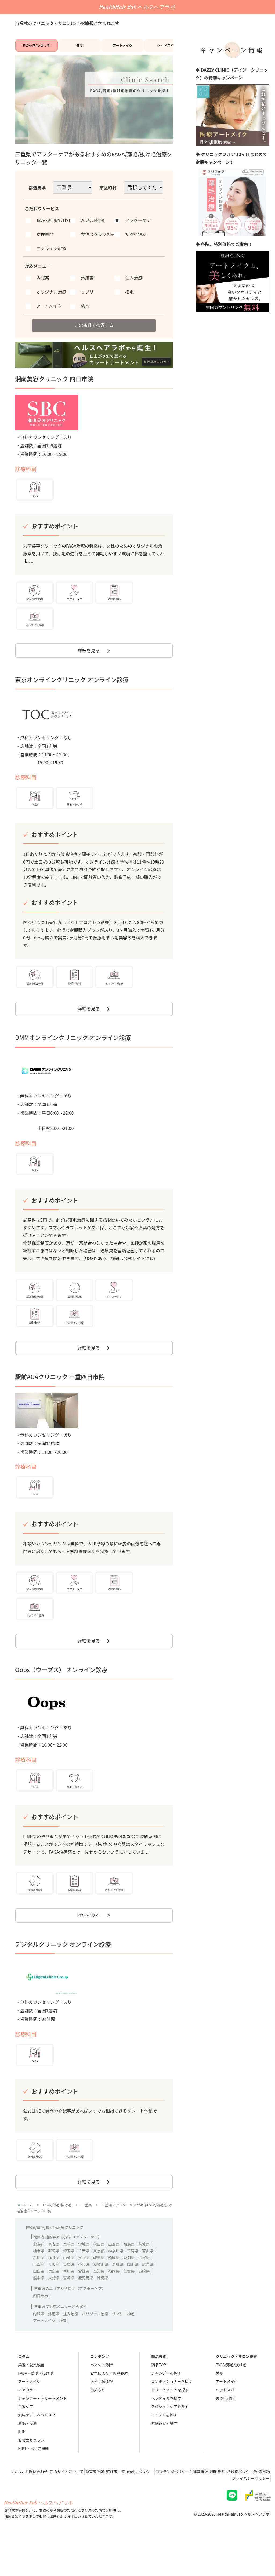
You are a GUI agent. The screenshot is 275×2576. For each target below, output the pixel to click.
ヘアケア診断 (101, 2400)
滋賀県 (144, 2293)
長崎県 (144, 2306)
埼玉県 (68, 2286)
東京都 (98, 2286)
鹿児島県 (85, 2313)
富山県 (147, 2286)
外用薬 (53, 2349)
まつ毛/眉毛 (226, 2433)
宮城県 (83, 2279)
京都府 (38, 2299)
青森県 (53, 2279)
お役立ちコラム (31, 2475)
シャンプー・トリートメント (42, 2433)
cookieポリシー (175, 2507)
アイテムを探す (164, 2450)
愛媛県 (83, 2306)
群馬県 (53, 2286)
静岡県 (114, 2293)
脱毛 (22, 2467)
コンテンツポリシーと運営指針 (221, 2507)
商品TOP (158, 2400)
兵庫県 (68, 2299)
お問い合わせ (57, 2507)
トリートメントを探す (170, 2425)
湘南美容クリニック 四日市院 (54, 388)
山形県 (114, 2279)
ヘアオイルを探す (166, 2433)
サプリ (117, 2349)
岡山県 (132, 2299)
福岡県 (114, 2306)
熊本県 (38, 2313)
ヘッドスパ (165, 48)
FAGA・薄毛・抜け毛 (35, 2408)
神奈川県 (115, 2286)
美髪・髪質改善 (31, 2400)
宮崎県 (68, 2313)
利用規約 (260, 2507)
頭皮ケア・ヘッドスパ (37, 2450)
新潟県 (132, 2286)
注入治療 (70, 2349)
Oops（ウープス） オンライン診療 (61, 1696)
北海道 (38, 2279)
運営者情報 (123, 2507)
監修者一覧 (147, 2507)
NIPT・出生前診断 (33, 2484)
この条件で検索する (94, 332)
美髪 (79, 48)
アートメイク (122, 48)
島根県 (117, 2299)
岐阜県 (98, 2293)
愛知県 (129, 2293)
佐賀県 (129, 2306)
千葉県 (83, 2286)
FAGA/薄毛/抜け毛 (36, 48)
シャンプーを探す (166, 2408)
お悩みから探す (164, 2459)
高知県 (98, 2306)
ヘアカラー (27, 2425)
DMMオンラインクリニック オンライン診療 (73, 1055)
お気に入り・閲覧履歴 (109, 2408)
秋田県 (98, 2279)
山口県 (38, 2306)
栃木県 (38, 2286)
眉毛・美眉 (27, 2459)
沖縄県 (102, 2313)
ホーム (35, 2507)
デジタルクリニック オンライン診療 (63, 1975)
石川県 (38, 2293)
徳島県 (53, 2306)
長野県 (83, 2293)
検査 (63, 2355)
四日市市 (40, 2331)
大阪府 (53, 2299)
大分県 (53, 2313)
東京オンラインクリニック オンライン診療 (72, 693)
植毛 (131, 2349)
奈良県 (83, 2299)
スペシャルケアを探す (170, 2442)
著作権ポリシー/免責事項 (203, 2514)
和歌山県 (100, 2299)
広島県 (147, 2299)
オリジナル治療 (95, 2349)
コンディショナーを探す (171, 2417)
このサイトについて (91, 2507)
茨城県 (144, 2279)
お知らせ (97, 2425)
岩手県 (68, 2279)
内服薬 (38, 2349)
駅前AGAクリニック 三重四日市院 (59, 1399)
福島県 (129, 2279)
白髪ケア (25, 2442)
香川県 (68, 2306)
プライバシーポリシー (249, 2514)
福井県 (53, 2293)
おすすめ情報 (101, 2417)
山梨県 (68, 2293)
